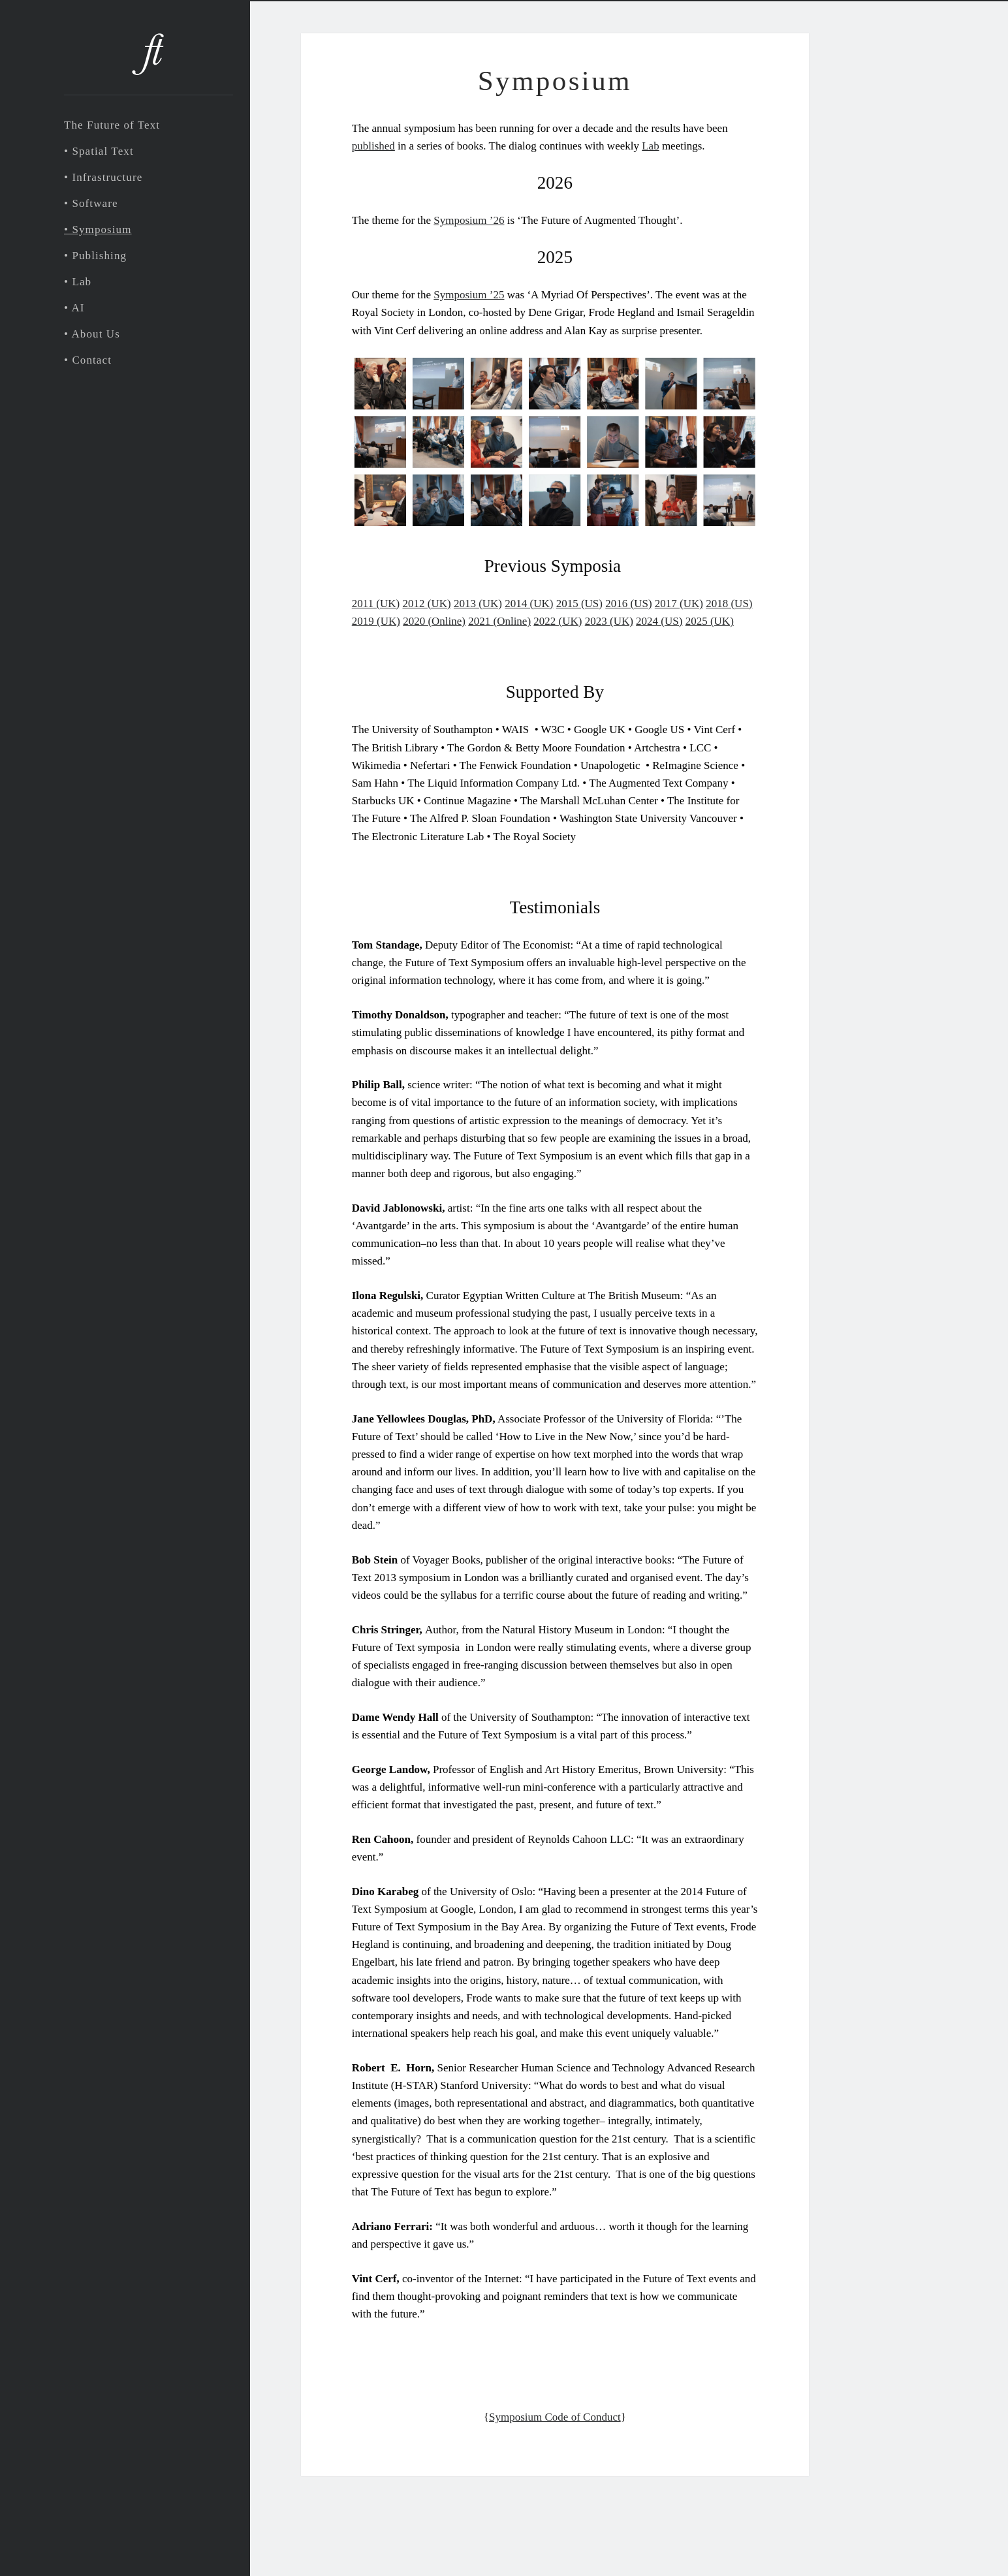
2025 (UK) (709, 621)
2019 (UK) (376, 621)
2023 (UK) (609, 621)
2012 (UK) (427, 603)
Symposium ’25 (468, 295)
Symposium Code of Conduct (555, 2417)
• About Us (92, 334)
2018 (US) (729, 603)
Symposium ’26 (468, 220)
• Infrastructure (103, 177)
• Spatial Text (99, 151)
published (373, 146)
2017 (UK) (679, 603)
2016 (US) (628, 603)
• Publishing (95, 255)
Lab (650, 146)
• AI (74, 308)
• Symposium (98, 229)
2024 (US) (659, 621)
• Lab (77, 281)
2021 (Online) (499, 621)
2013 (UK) (478, 603)
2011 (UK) (376, 603)
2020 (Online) (434, 621)
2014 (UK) (529, 603)
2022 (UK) (557, 621)
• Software (91, 203)
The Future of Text (112, 125)
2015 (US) (579, 603)
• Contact (88, 360)
